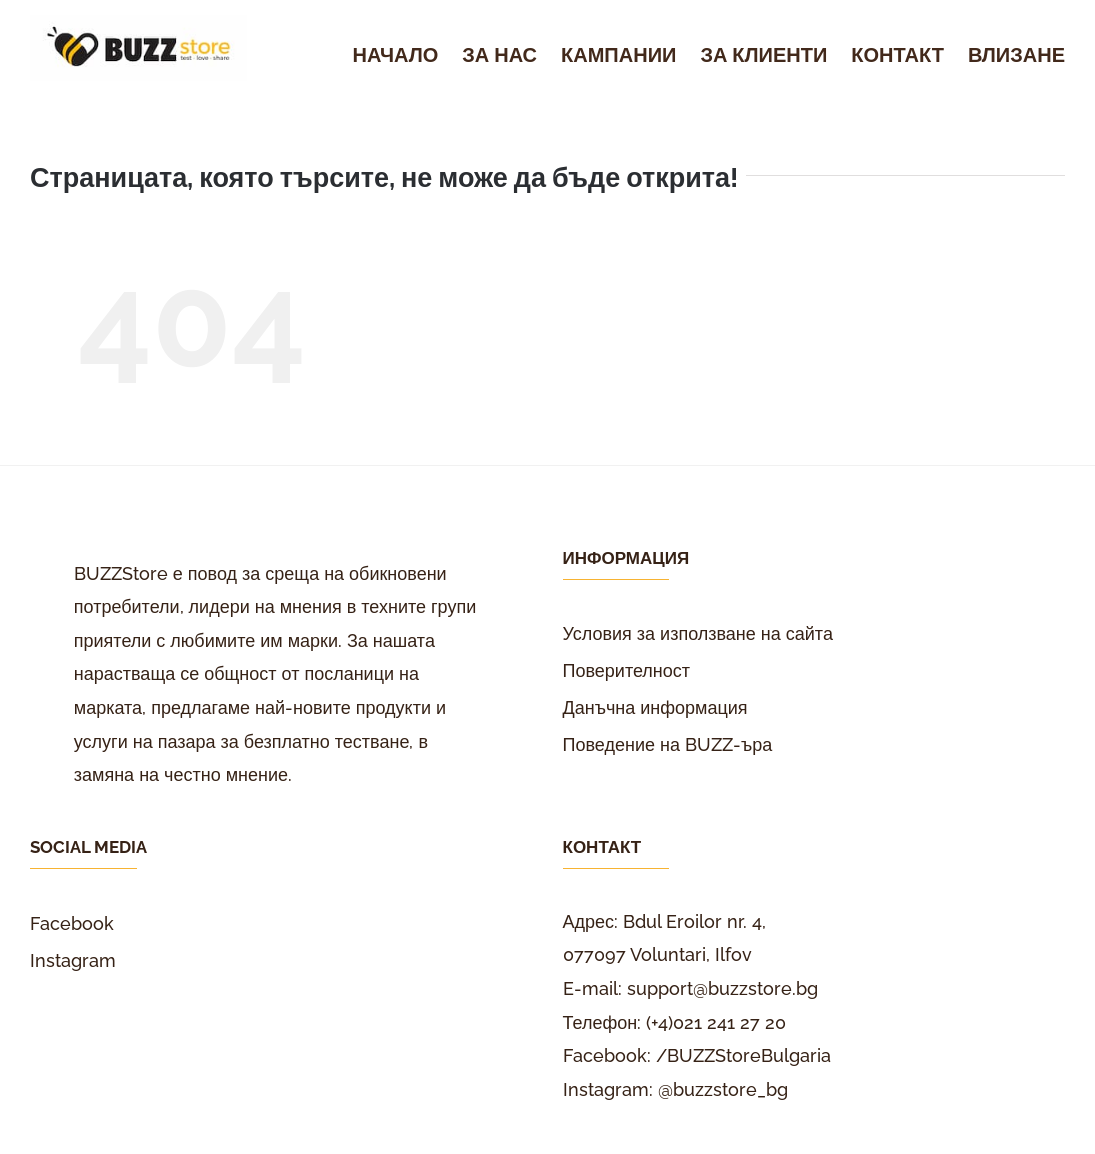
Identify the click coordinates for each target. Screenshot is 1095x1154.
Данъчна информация (655, 707)
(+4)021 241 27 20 (716, 1022)
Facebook (72, 923)
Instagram (73, 960)
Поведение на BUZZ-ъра (668, 744)
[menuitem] (408, 55)
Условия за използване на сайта (698, 633)
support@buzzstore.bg (722, 988)
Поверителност (627, 670)
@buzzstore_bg (723, 1089)
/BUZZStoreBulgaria (743, 1055)
